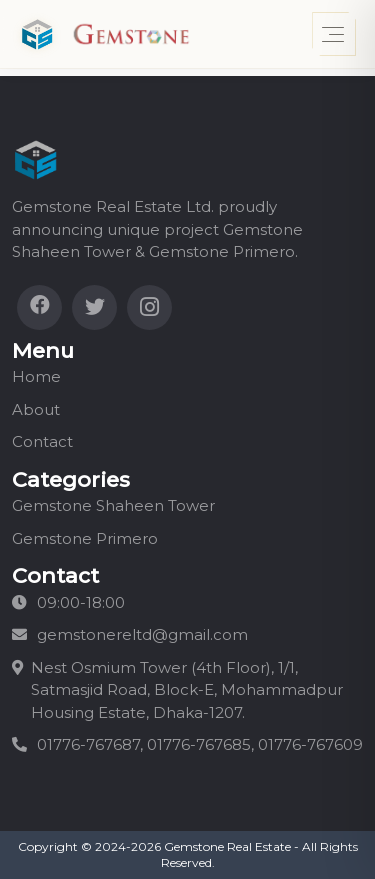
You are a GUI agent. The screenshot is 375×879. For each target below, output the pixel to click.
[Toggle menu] (334, 34)
